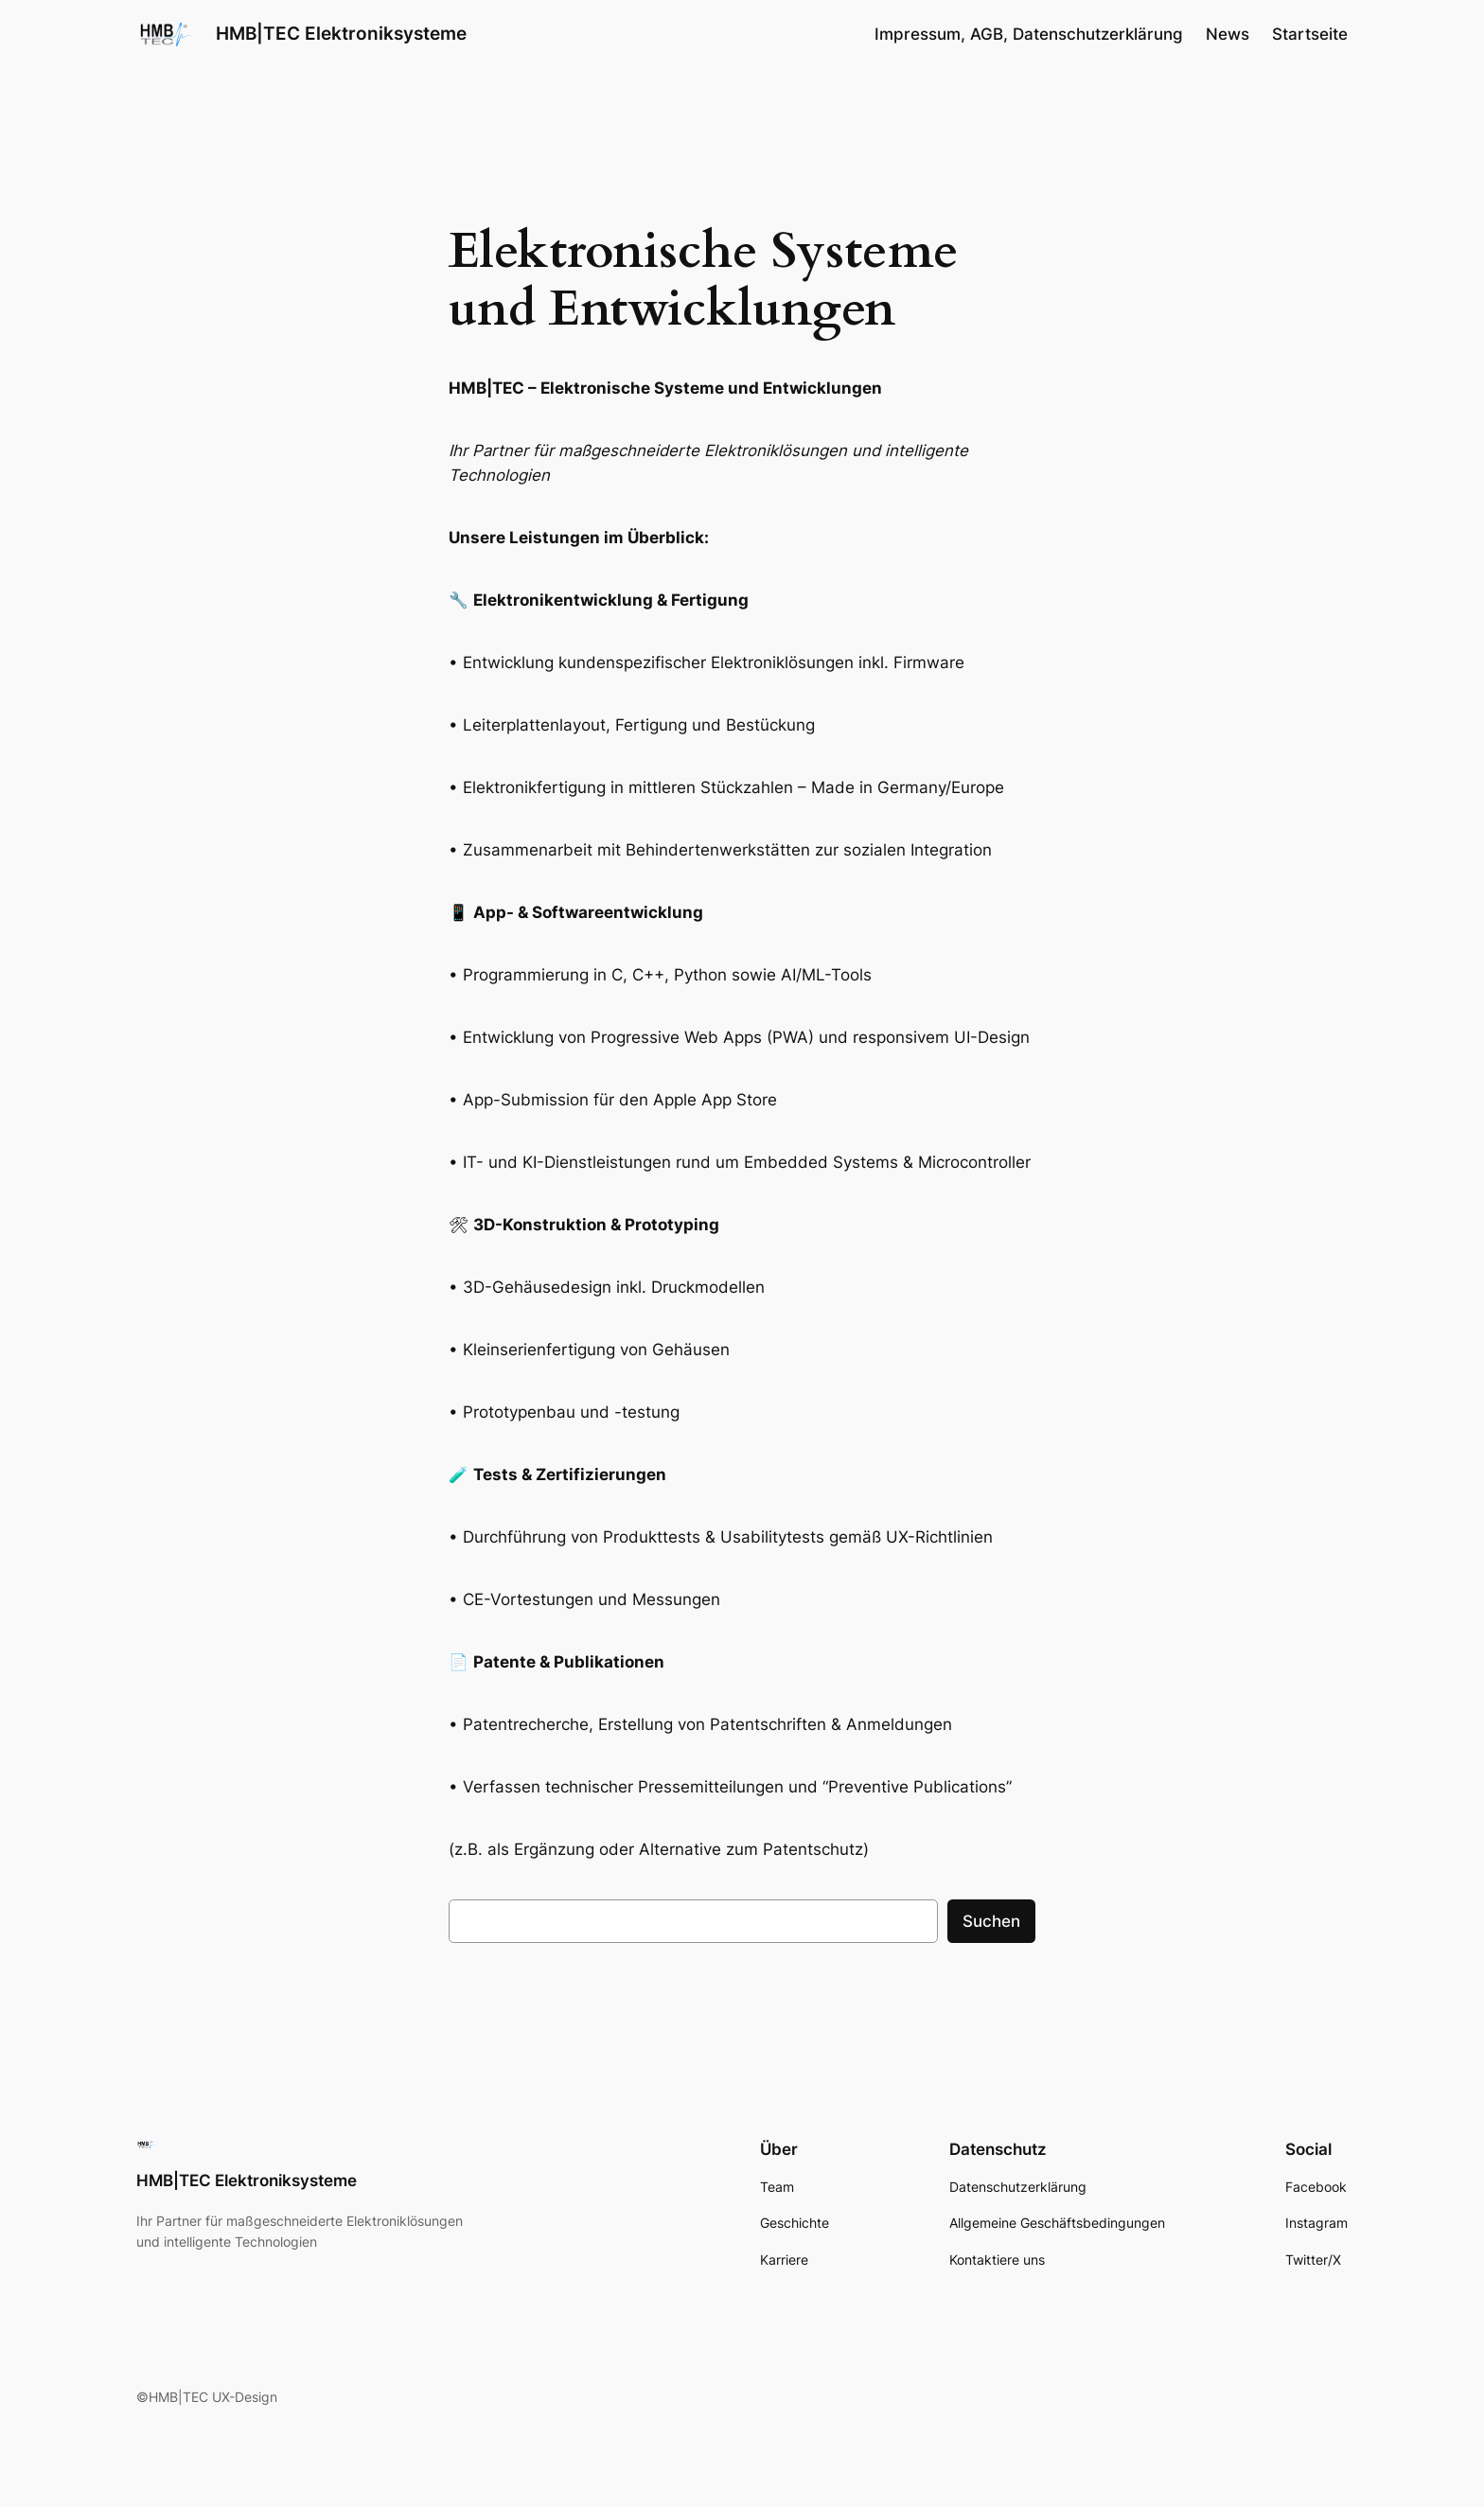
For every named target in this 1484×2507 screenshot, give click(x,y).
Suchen (991, 1921)
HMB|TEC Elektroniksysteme (341, 33)
